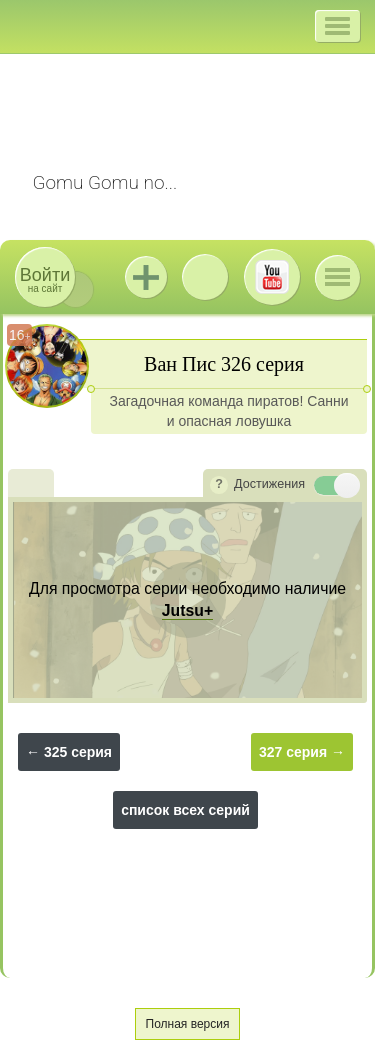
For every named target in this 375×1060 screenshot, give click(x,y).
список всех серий (185, 810)
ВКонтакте (205, 277)
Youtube (272, 277)
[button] (337, 26)
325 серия (78, 752)
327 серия (293, 752)
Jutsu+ (146, 277)
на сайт (45, 279)
